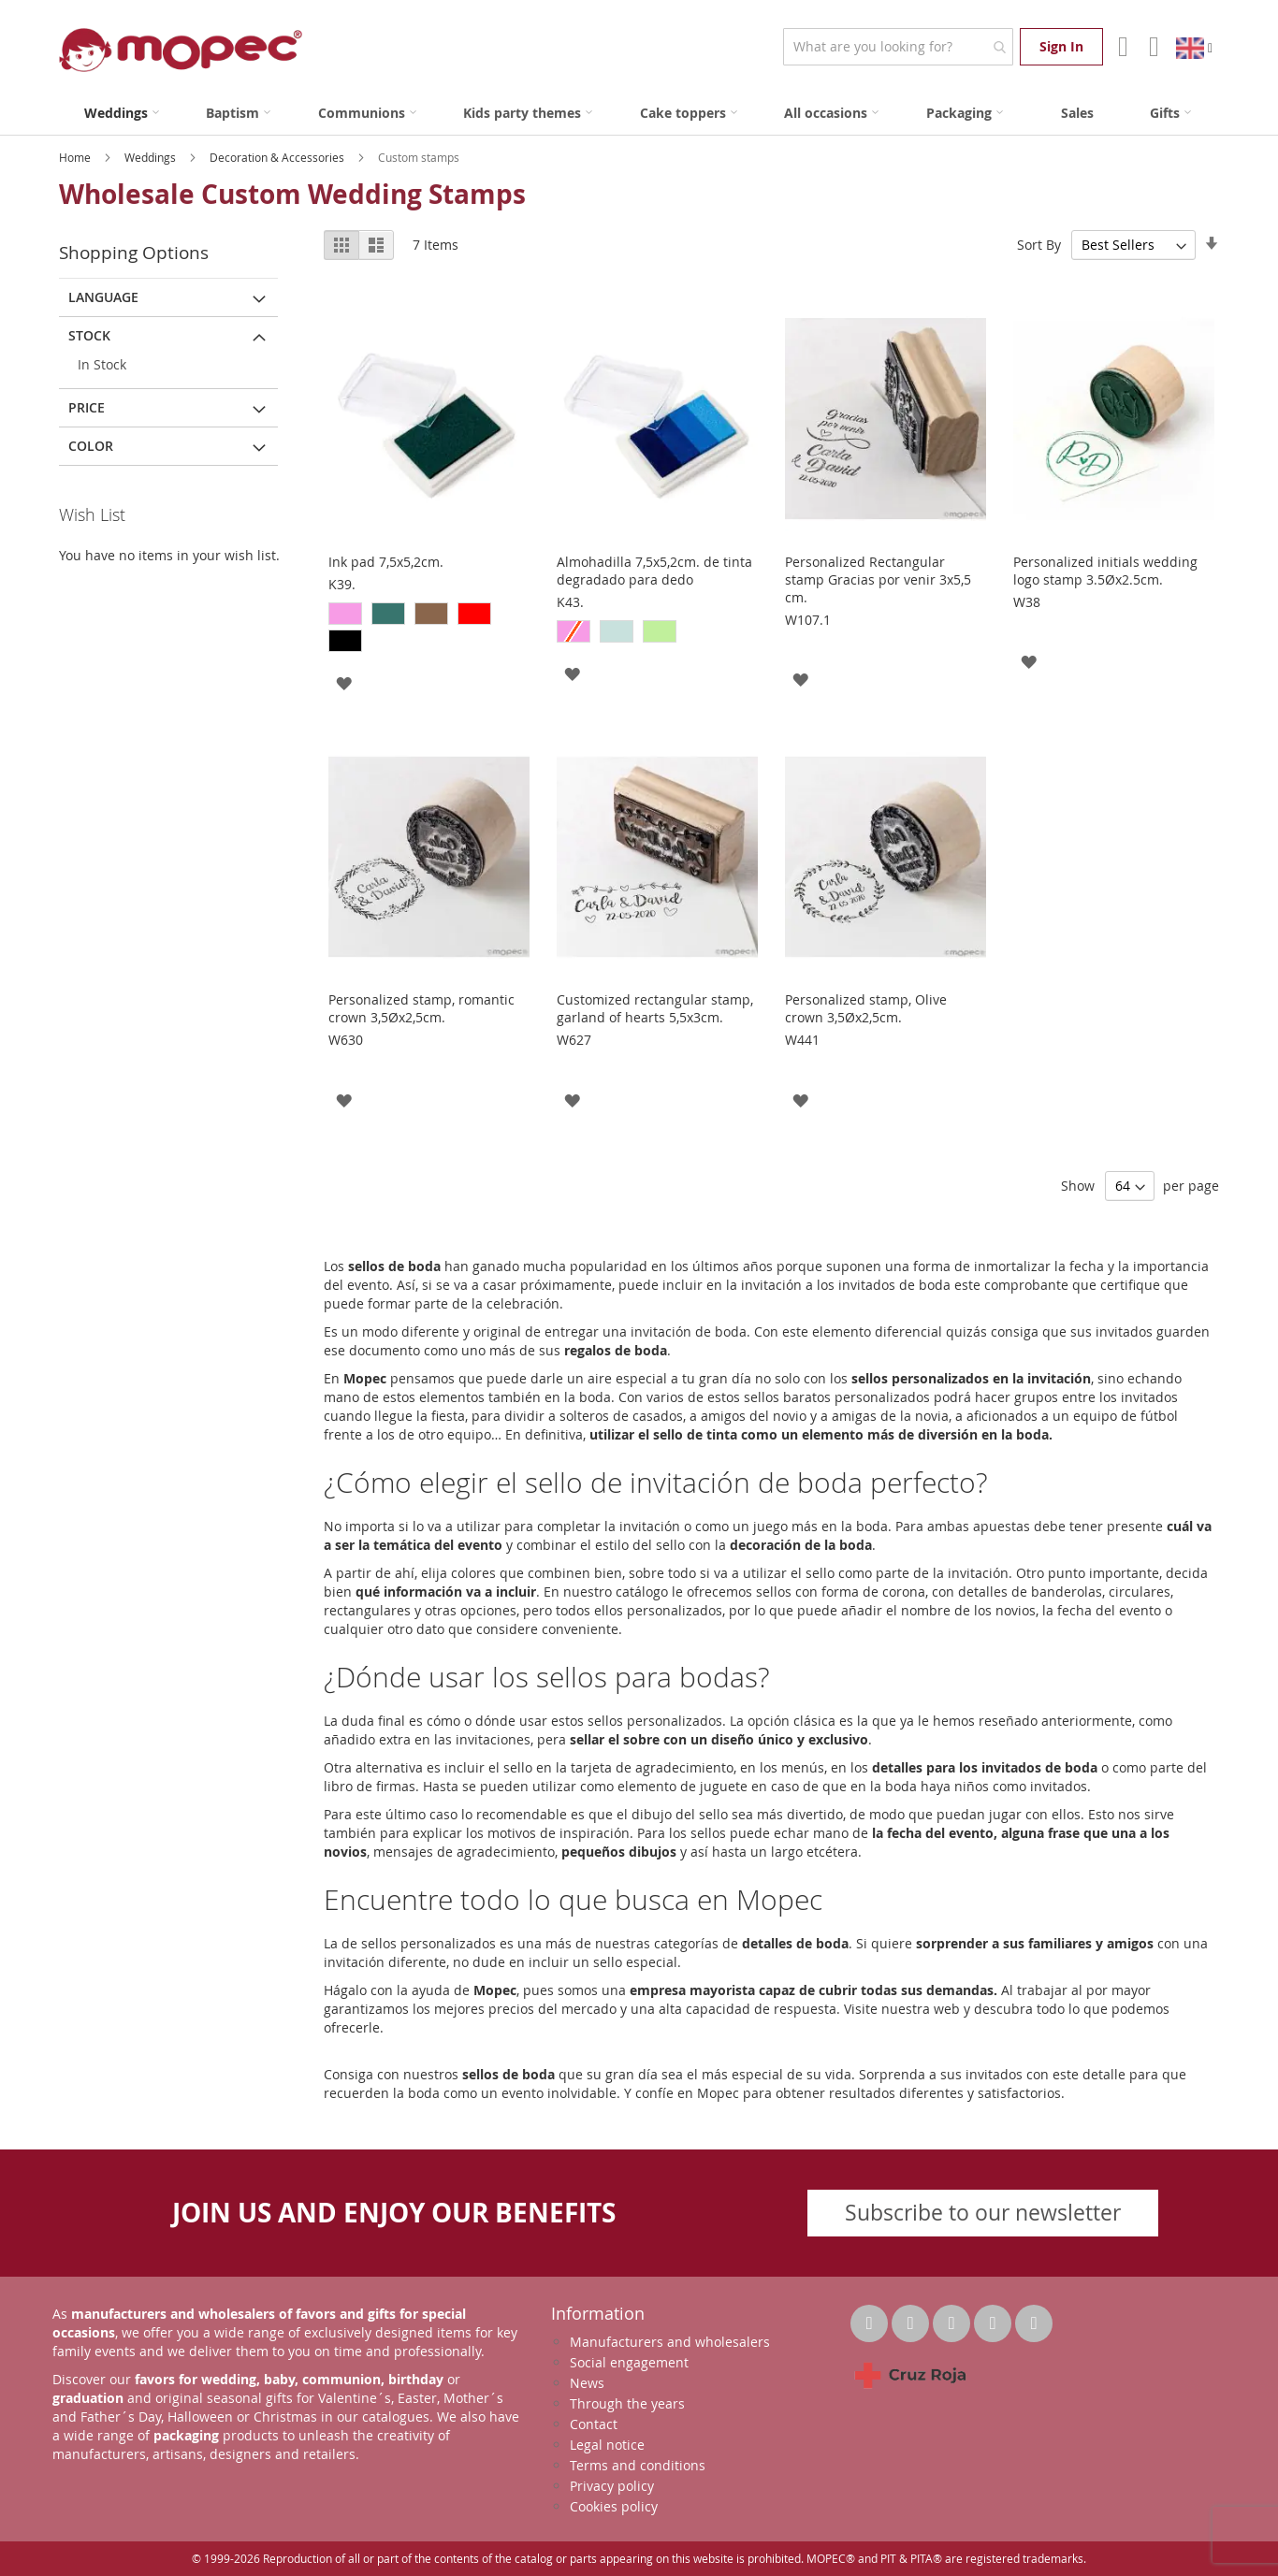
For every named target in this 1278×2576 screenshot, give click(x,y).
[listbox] (429, 629)
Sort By (1039, 244)
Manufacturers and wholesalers (670, 2342)
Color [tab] (90, 446)
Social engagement (629, 2362)
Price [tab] (86, 407)
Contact (593, 2424)
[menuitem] (121, 113)
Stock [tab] (89, 335)
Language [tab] (103, 297)
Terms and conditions (637, 2465)
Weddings (151, 157)
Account (1121, 46)
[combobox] (897, 46)
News (587, 2383)
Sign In (1061, 46)
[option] (345, 613)
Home (76, 157)
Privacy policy (612, 2486)
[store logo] (180, 50)
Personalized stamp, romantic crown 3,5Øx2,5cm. (421, 1008)
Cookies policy (614, 2506)
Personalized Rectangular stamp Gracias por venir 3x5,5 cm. (878, 579)
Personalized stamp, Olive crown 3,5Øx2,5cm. (866, 1008)
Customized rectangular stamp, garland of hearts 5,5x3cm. (655, 1008)
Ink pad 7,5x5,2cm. (385, 562)
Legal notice (607, 2444)
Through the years (627, 2403)
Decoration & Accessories (278, 157)
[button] (343, 682)
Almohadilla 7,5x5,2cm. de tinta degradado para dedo (654, 570)
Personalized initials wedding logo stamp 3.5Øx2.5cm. (1105, 570)
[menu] (639, 113)
